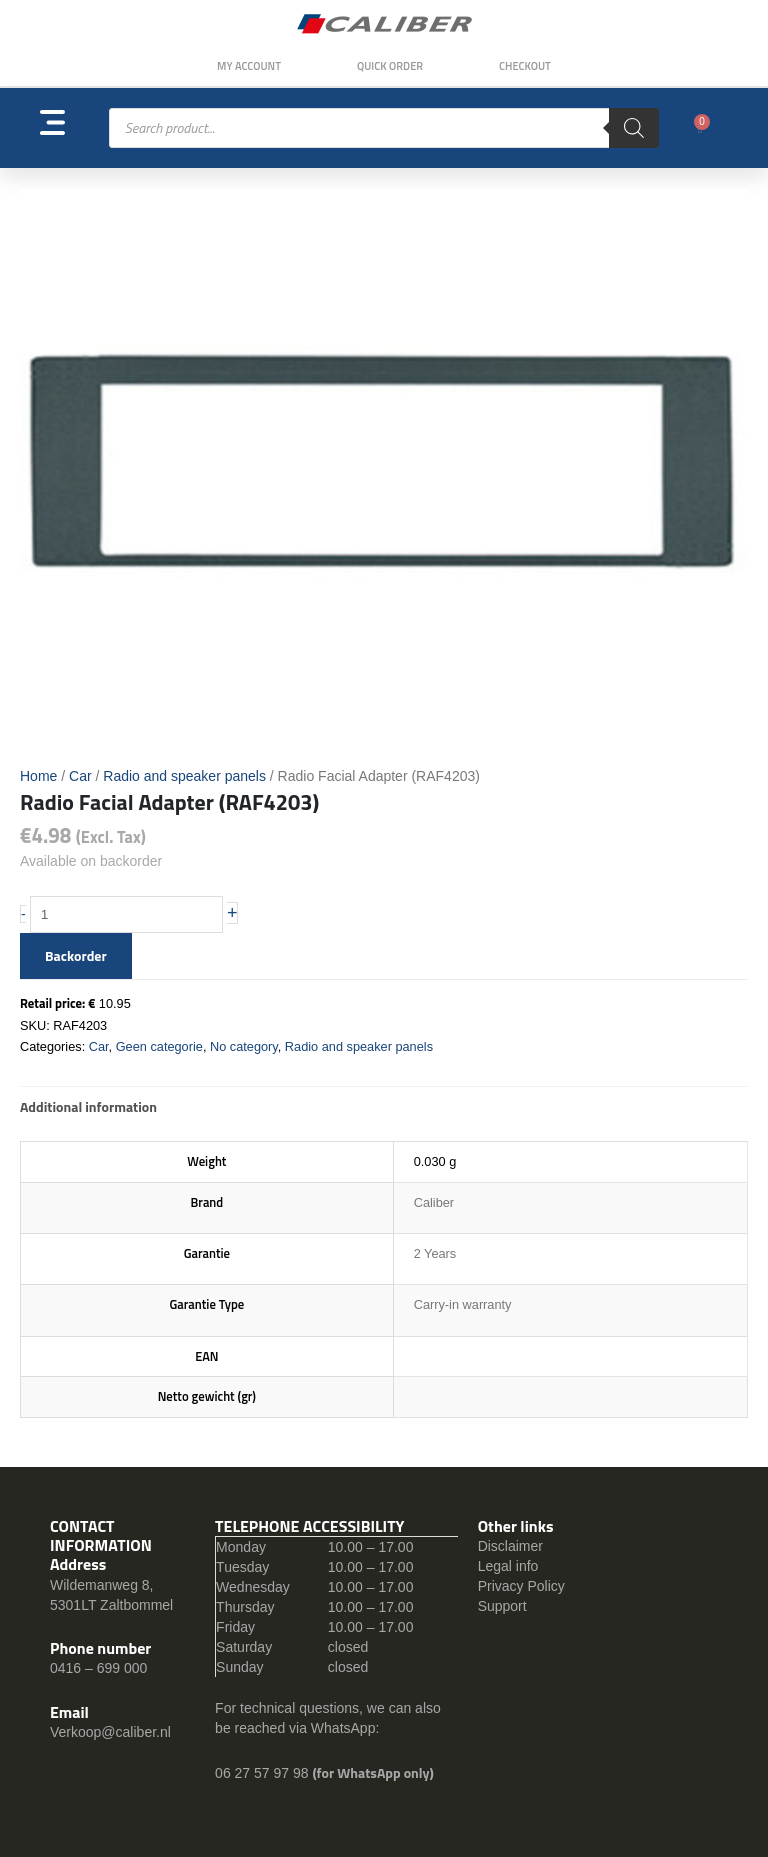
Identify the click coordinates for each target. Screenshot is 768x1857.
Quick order (390, 66)
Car (80, 776)
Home (38, 776)
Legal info (508, 1566)
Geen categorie (159, 1046)
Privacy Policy (521, 1586)
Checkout (525, 66)
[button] (74, 128)
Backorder (76, 955)
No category (244, 1046)
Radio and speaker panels (184, 776)
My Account (249, 66)
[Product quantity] (127, 915)
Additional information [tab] (88, 1106)
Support (502, 1606)
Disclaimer (510, 1546)
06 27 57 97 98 (263, 1773)
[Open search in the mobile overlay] (384, 128)
